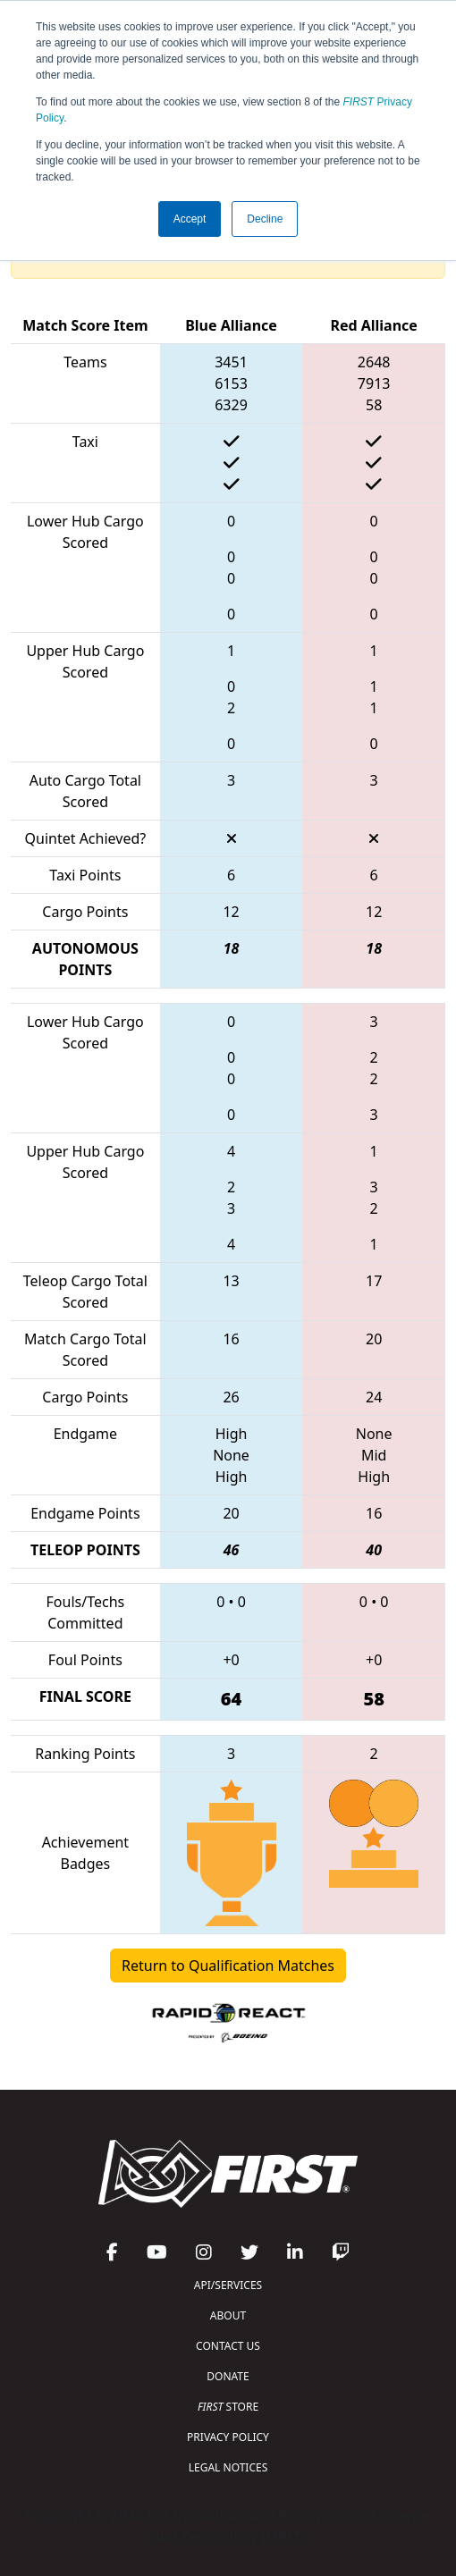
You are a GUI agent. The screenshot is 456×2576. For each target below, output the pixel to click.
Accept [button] (190, 219)
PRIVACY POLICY (228, 2437)
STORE (228, 2406)
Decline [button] (265, 219)
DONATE (228, 2376)
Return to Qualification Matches (228, 1965)
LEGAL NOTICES (228, 2467)
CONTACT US (228, 2345)
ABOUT (228, 2315)
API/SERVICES (228, 2285)
